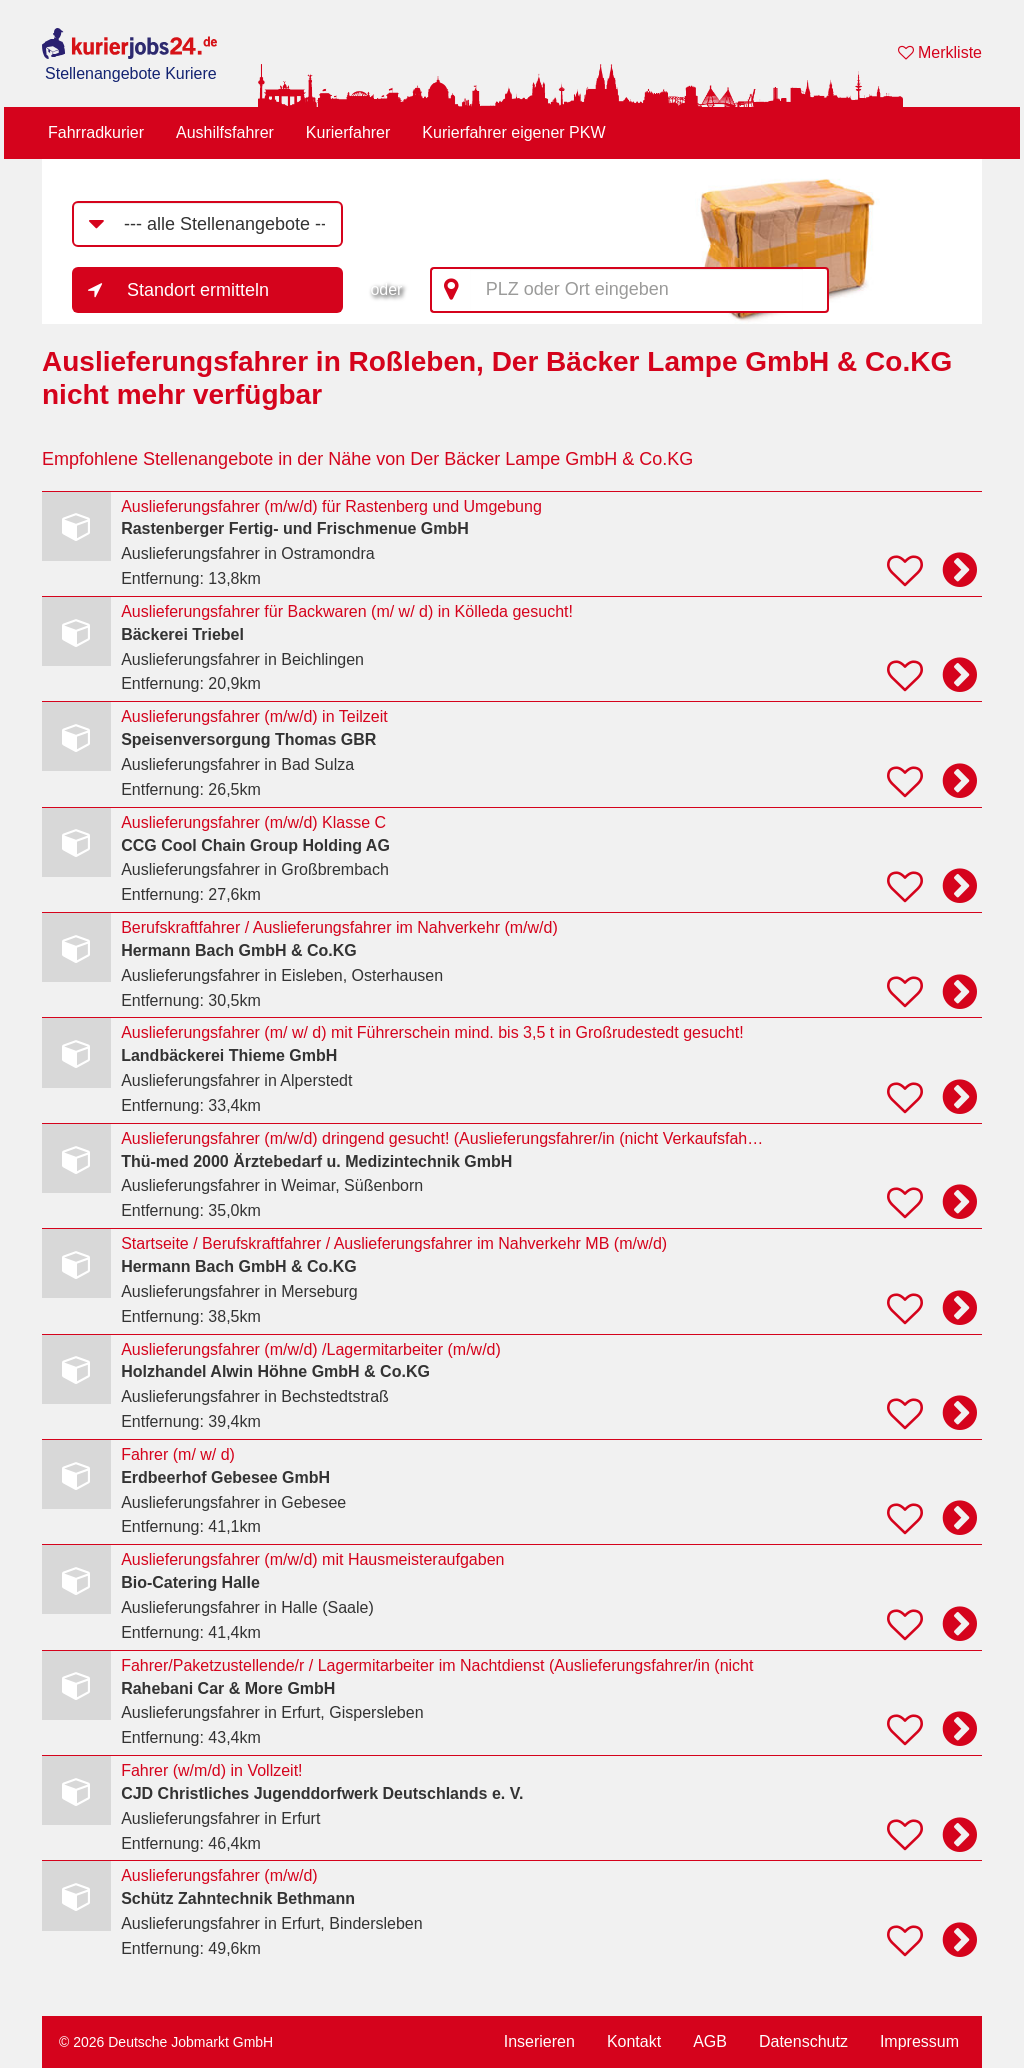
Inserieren (539, 2041)
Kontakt (634, 2041)
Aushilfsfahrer (225, 132)
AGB (710, 2041)
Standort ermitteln (198, 290)
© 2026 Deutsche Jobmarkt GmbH (166, 2042)
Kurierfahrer (348, 132)
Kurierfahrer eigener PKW (513, 132)
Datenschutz (803, 2041)
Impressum (919, 2041)
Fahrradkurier (96, 132)
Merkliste (940, 52)
